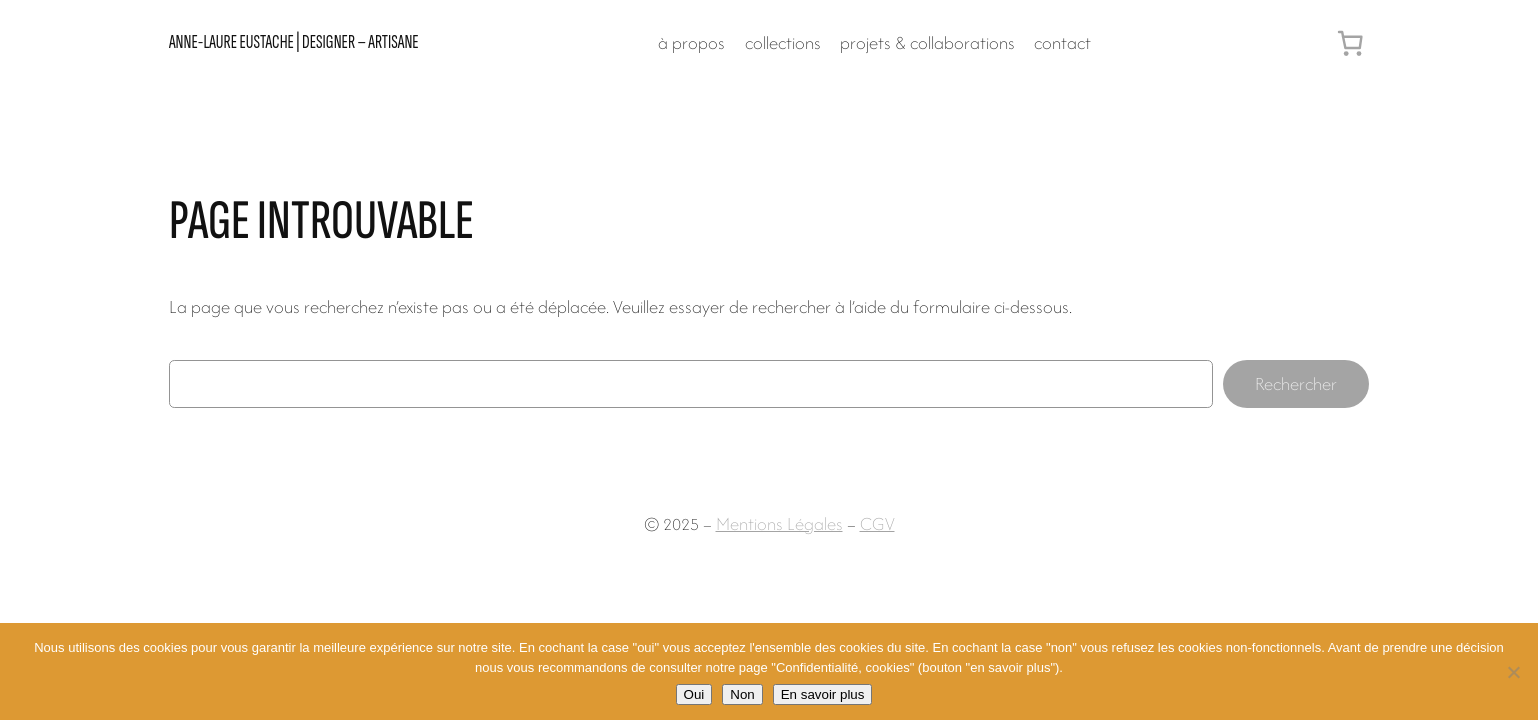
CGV (877, 523)
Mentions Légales (779, 523)
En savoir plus (823, 694)
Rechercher (1296, 383)
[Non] (1513, 672)
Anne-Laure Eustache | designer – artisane (294, 42)
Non (742, 694)
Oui (694, 694)
